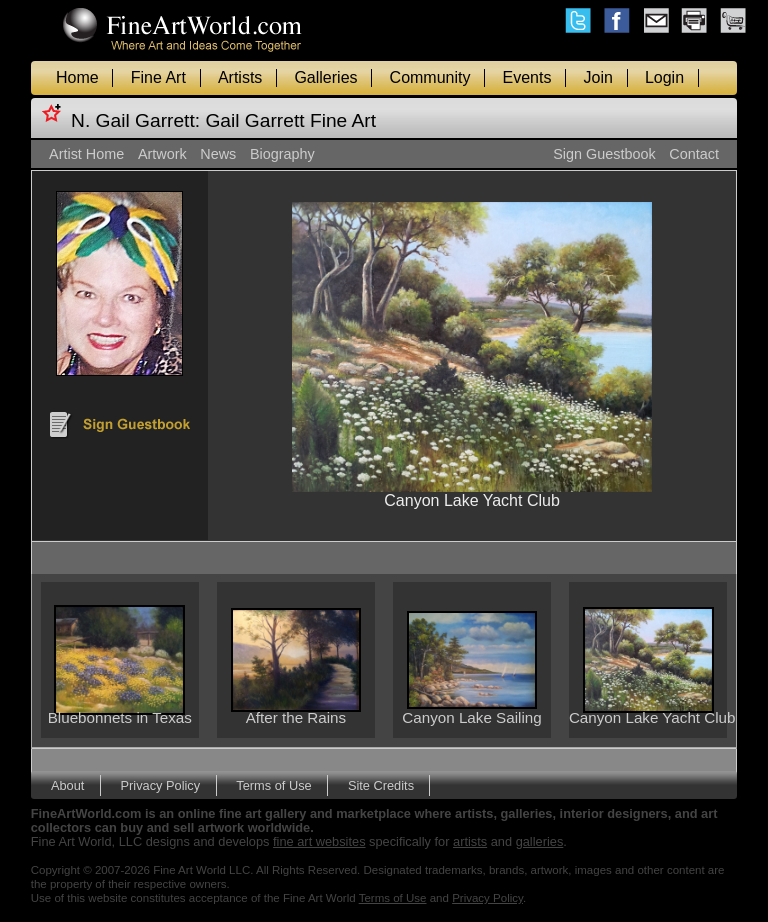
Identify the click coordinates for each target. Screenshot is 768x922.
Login (664, 77)
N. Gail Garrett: (135, 120)
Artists (240, 77)
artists (470, 841)
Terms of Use (273, 785)
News (218, 154)
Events (527, 77)
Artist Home (86, 154)
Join (598, 77)
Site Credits (381, 785)
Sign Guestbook (604, 154)
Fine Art (158, 77)
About (67, 785)
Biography (282, 154)
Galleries (325, 77)
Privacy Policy (161, 785)
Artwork (162, 154)
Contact (694, 154)
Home (77, 77)
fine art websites (319, 841)
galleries (540, 841)
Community (430, 77)
